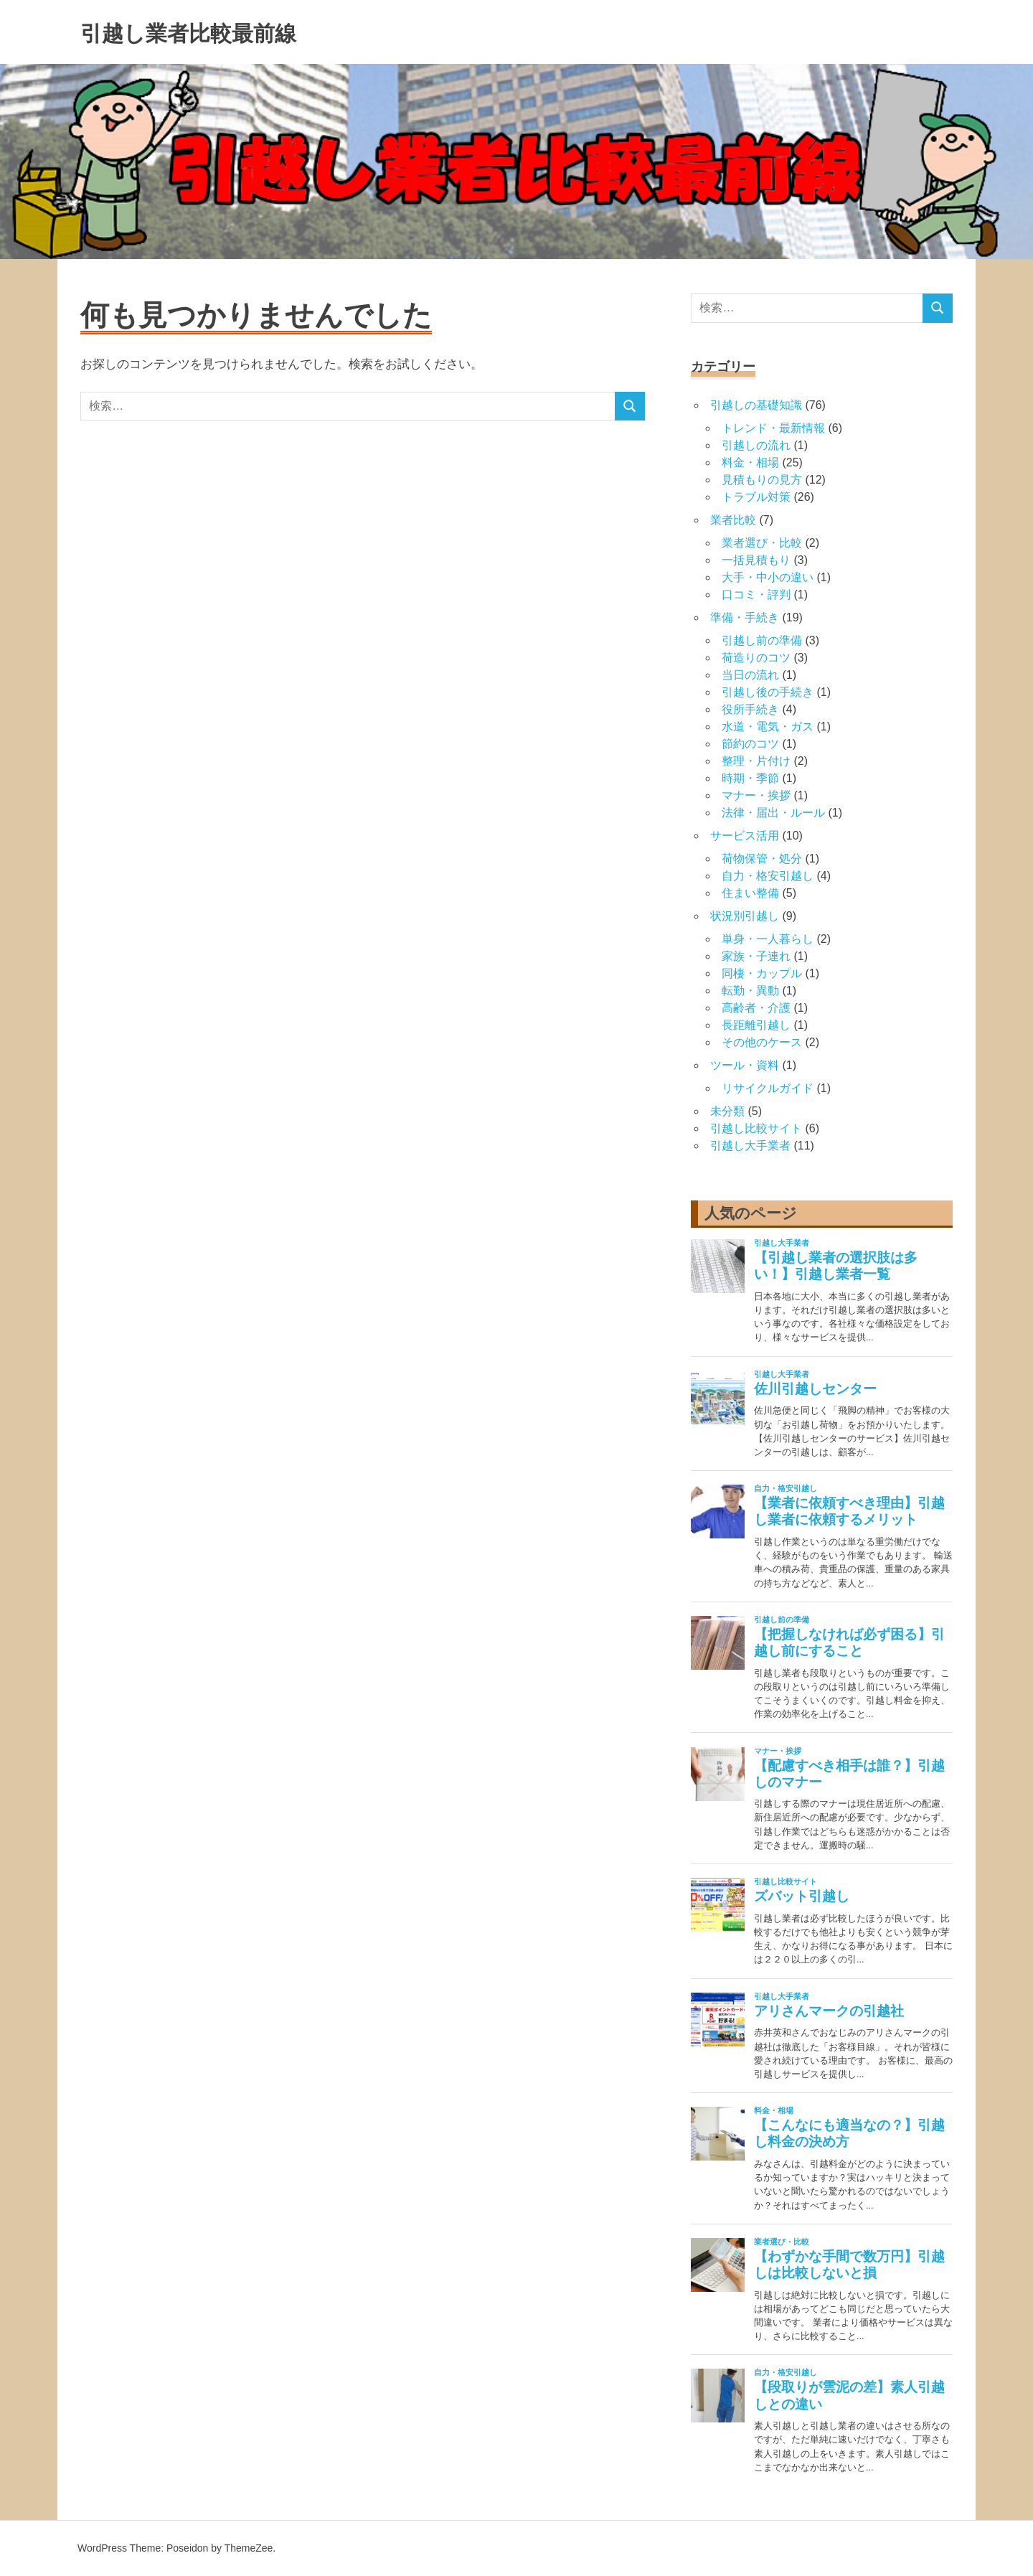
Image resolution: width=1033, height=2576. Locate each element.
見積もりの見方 (762, 480)
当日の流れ (750, 675)
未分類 (727, 1111)
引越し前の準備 (762, 640)
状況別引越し (744, 916)
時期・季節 (750, 778)
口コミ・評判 (756, 594)
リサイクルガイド (767, 1088)
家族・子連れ (756, 956)
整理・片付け (756, 761)
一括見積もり (756, 560)
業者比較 (733, 520)
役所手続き (750, 709)
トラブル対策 (756, 497)
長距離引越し (756, 1025)
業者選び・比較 (762, 543)
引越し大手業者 (750, 1145)
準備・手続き (744, 617)
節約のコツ (750, 744)
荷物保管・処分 (762, 858)
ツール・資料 (744, 1065)
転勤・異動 (750, 990)
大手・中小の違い (767, 577)
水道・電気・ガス (767, 726)
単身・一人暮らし (767, 939)
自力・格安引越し (767, 876)
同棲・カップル (762, 973)
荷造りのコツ (756, 658)
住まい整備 (750, 893)
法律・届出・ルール (773, 813)
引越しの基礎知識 (756, 405)
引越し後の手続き (767, 692)
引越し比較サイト (756, 1128)
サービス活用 (744, 835)
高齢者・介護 (756, 1008)
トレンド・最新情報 (773, 428)
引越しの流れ (756, 445)
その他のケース (762, 1042)
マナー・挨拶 (756, 795)
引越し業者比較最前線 (217, 32)
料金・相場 (750, 462)
